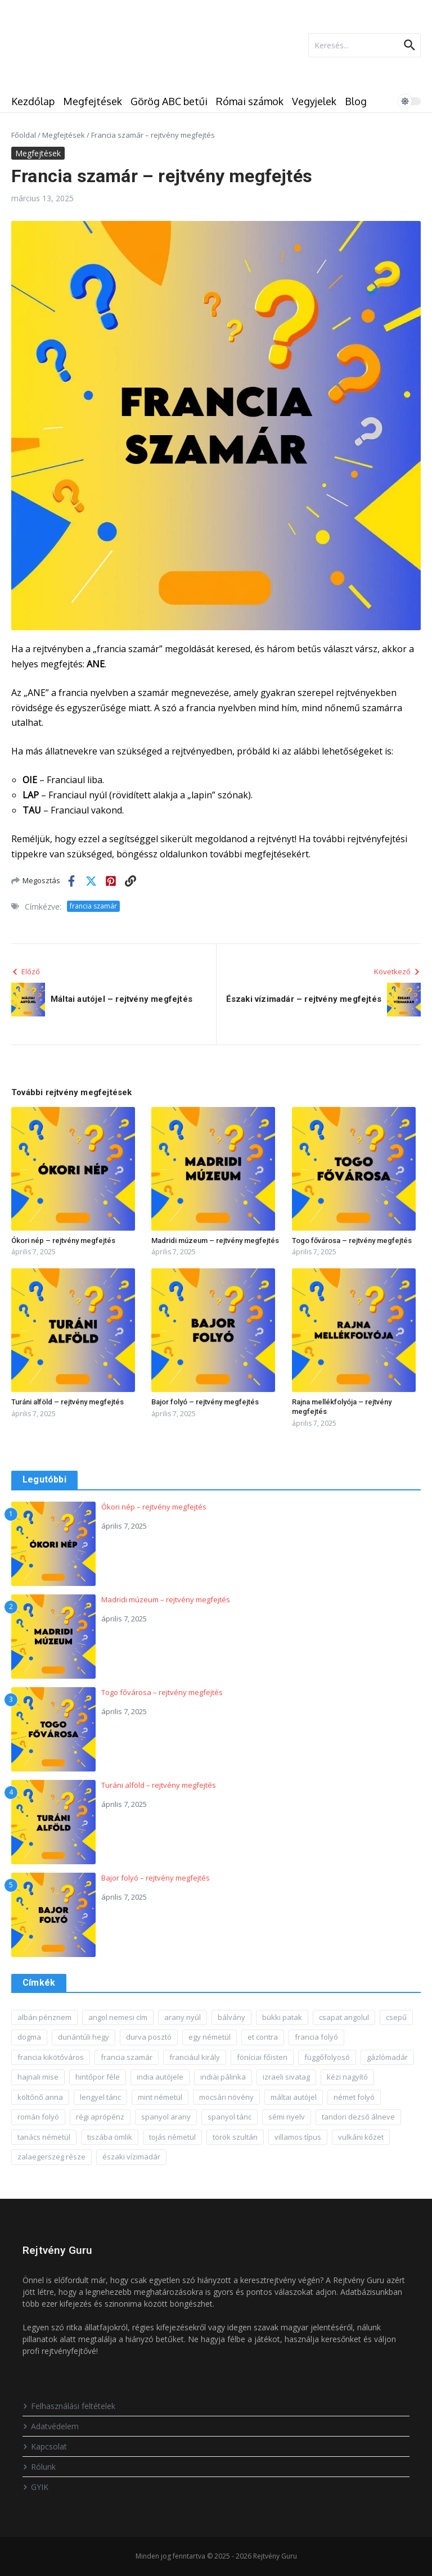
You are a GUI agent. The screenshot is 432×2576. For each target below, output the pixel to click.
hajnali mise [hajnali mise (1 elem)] (37, 2077)
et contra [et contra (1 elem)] (263, 2037)
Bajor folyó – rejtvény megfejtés (205, 1402)
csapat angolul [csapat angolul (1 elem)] (344, 2017)
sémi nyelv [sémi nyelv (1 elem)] (286, 2117)
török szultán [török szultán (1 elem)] (235, 2137)
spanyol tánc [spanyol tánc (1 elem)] (229, 2117)
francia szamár (93, 906)
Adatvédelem (50, 2426)
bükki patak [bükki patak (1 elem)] (282, 2017)
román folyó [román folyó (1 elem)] (38, 2117)
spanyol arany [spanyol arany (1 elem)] (166, 2117)
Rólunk (39, 2466)
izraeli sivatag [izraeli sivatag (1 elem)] (286, 2077)
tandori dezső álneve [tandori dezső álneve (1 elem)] (358, 2117)
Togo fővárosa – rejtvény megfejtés (352, 1240)
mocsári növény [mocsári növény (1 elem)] (226, 2097)
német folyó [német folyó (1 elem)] (354, 2097)
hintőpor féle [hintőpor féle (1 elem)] (97, 2077)
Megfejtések (92, 101)
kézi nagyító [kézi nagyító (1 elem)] (347, 2077)
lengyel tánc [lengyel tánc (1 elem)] (100, 2097)
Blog (356, 101)
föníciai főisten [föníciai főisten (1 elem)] (262, 2057)
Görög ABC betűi (169, 101)
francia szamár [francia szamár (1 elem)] (126, 2057)
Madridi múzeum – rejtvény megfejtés (215, 1240)
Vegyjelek (314, 101)
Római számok (250, 101)
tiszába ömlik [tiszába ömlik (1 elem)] (109, 2137)
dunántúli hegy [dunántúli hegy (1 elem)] (83, 2037)
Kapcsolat (44, 2446)
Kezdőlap (33, 101)
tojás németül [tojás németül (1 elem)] (172, 2137)
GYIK (35, 2487)
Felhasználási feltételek (68, 2406)
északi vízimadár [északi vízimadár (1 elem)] (131, 2157)
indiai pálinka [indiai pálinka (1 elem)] (223, 2077)
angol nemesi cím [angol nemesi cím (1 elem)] (117, 2017)
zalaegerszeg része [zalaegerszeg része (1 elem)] (51, 2157)
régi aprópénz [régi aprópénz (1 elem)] (100, 2117)
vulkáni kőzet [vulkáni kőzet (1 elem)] (361, 2137)
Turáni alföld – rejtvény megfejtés (67, 1402)
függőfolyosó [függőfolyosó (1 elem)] (327, 2057)
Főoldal (23, 135)
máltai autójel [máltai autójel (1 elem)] (294, 2097)
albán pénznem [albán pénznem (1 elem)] (44, 2017)
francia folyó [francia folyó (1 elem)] (316, 2037)
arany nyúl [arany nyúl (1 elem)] (182, 2017)
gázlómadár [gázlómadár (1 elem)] (387, 2057)
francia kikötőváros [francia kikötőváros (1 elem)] (50, 2057)
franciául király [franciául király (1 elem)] (194, 2057)
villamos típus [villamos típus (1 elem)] (297, 2137)
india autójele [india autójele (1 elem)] (160, 2077)
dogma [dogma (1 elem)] (29, 2037)
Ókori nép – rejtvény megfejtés (63, 1240)
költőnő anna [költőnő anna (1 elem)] (40, 2097)
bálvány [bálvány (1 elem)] (231, 2017)
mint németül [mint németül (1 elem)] (160, 2097)
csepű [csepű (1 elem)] (396, 2017)
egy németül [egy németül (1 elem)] (209, 2037)
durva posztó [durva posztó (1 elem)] (149, 2037)
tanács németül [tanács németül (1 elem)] (43, 2137)
